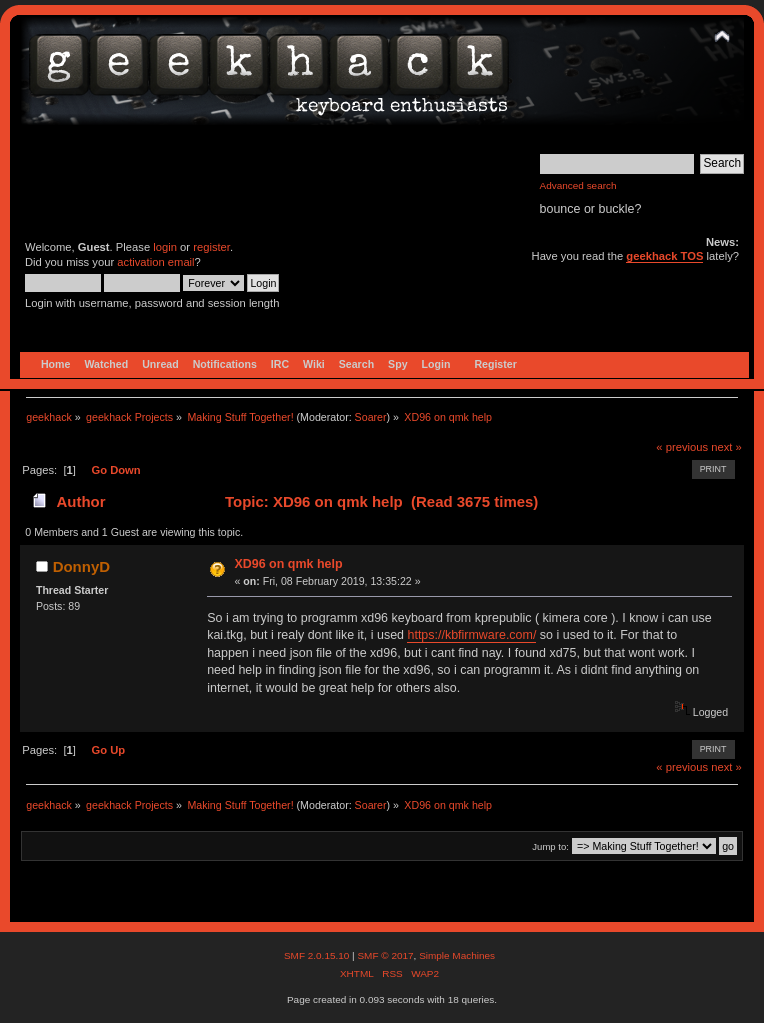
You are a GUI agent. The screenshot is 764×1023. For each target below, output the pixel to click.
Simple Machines (457, 955)
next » (726, 447)
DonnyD (81, 566)
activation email (155, 262)
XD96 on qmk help (288, 564)
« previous (682, 447)
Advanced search (578, 185)
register (211, 247)
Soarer (371, 417)
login (165, 247)
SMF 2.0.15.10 (318, 955)
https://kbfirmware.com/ (471, 635)
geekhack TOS (664, 256)
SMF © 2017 (385, 955)
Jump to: (550, 846)
